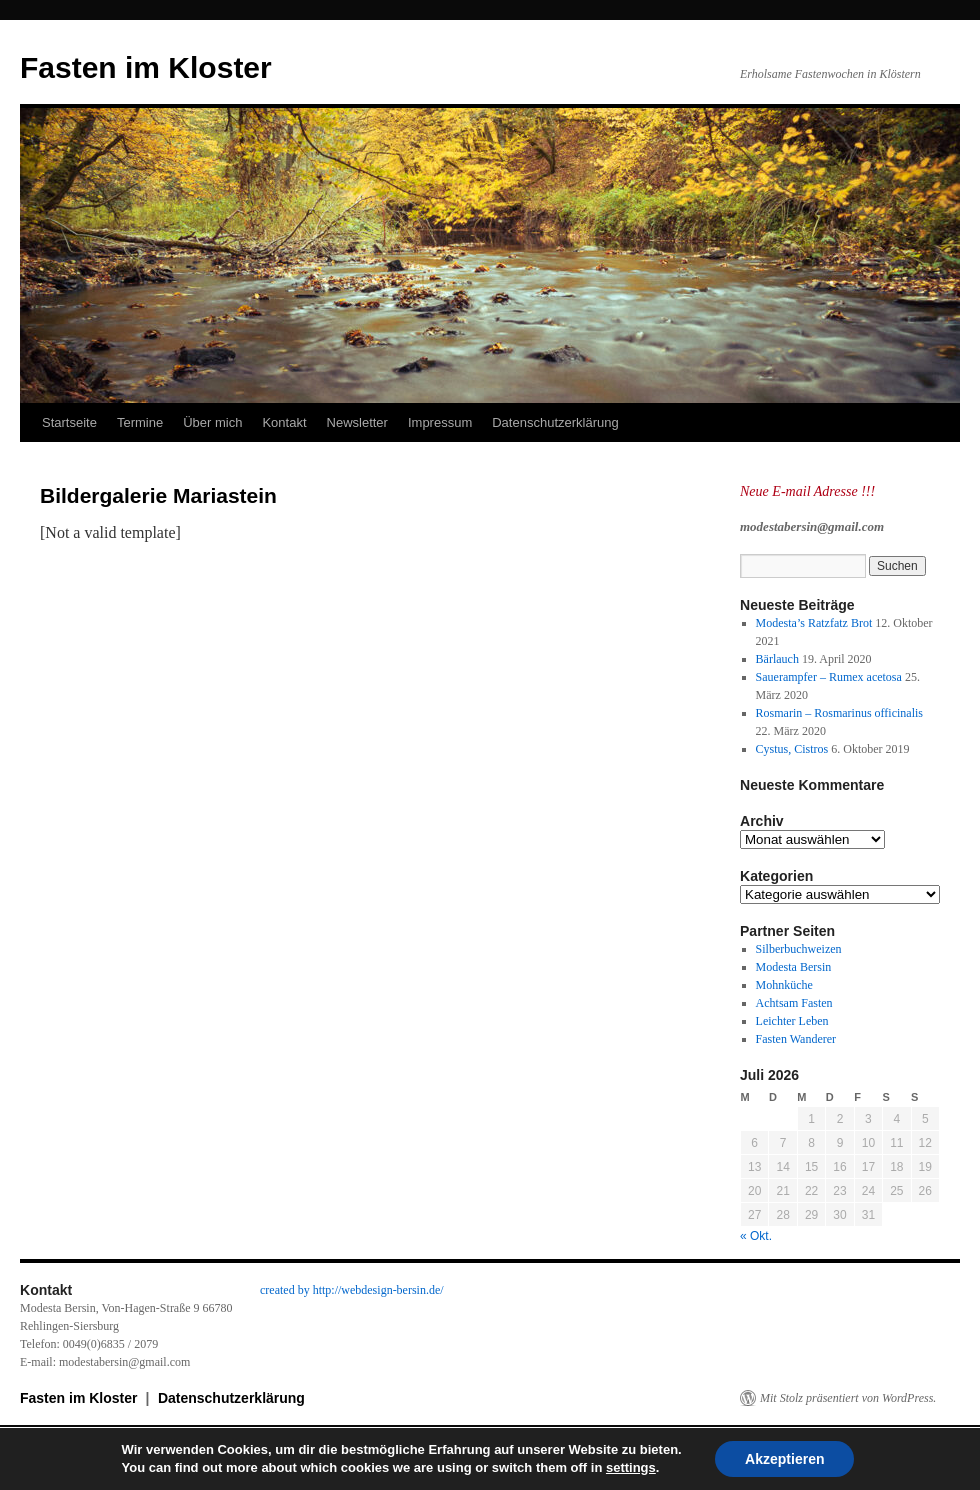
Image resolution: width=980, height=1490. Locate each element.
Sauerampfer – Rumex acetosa (829, 677)
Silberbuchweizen (799, 949)
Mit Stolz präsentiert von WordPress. (848, 1398)
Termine (140, 422)
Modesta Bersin (794, 967)
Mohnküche (784, 985)
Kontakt (284, 422)
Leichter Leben (792, 1021)
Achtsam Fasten (794, 1003)
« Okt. (756, 1236)
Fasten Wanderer (796, 1039)
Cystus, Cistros (792, 749)
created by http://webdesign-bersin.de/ (352, 1290)
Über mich (212, 422)
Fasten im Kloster (146, 67)
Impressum (440, 422)
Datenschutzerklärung (555, 422)
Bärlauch (777, 659)
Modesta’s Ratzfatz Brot (814, 623)
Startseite (69, 422)
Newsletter (357, 422)
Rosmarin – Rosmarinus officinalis (839, 713)
